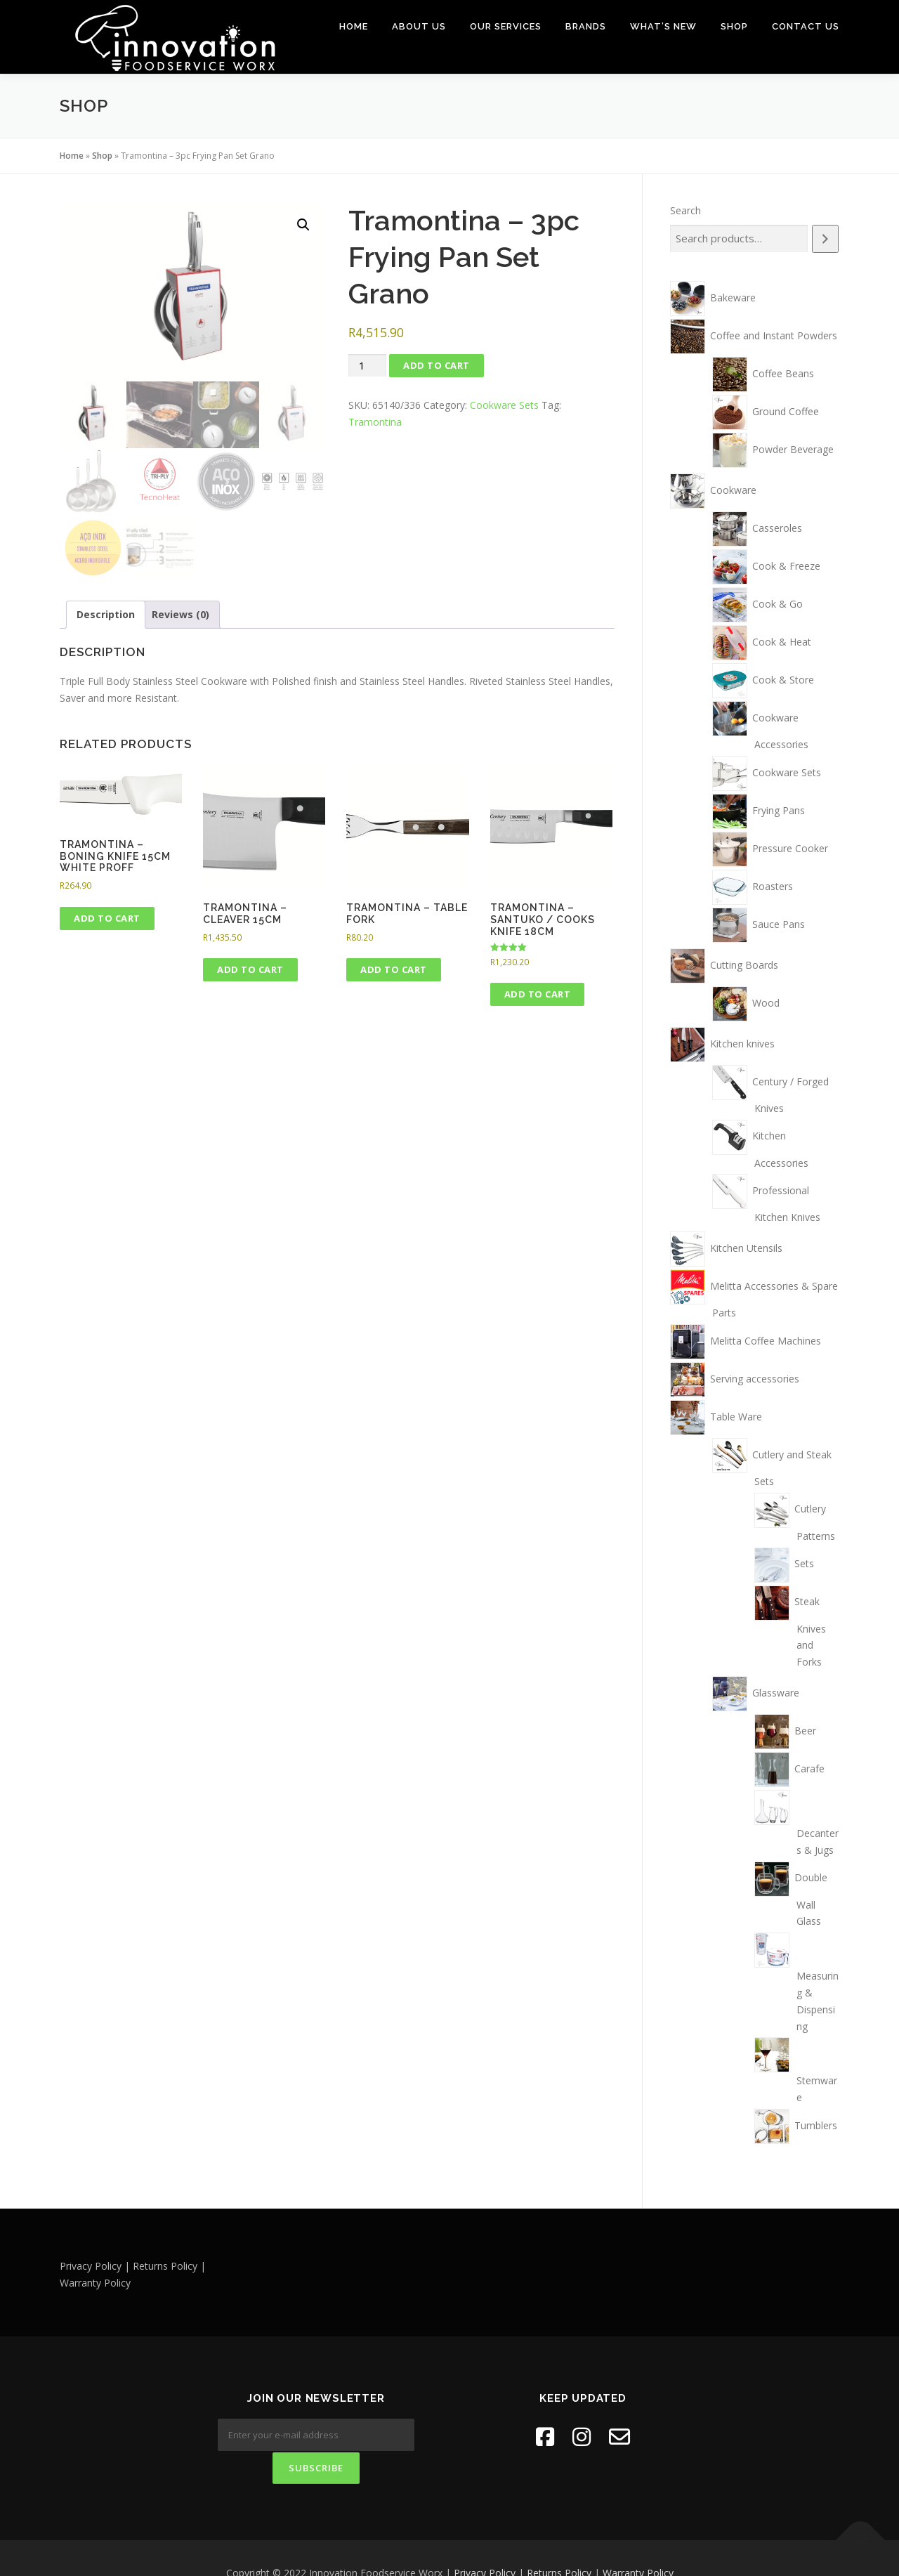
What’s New (663, 26)
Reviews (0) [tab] (180, 612)
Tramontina (375, 421)
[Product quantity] (367, 365)
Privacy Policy (485, 2542)
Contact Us (805, 26)
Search (685, 209)
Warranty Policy (638, 2542)
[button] (303, 224)
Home (353, 26)
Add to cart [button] (107, 916)
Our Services (506, 26)
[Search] (825, 238)
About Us (419, 26)
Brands (585, 26)
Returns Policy (559, 2542)
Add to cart (436, 364)
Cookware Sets (504, 404)
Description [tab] (106, 612)
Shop (734, 26)
